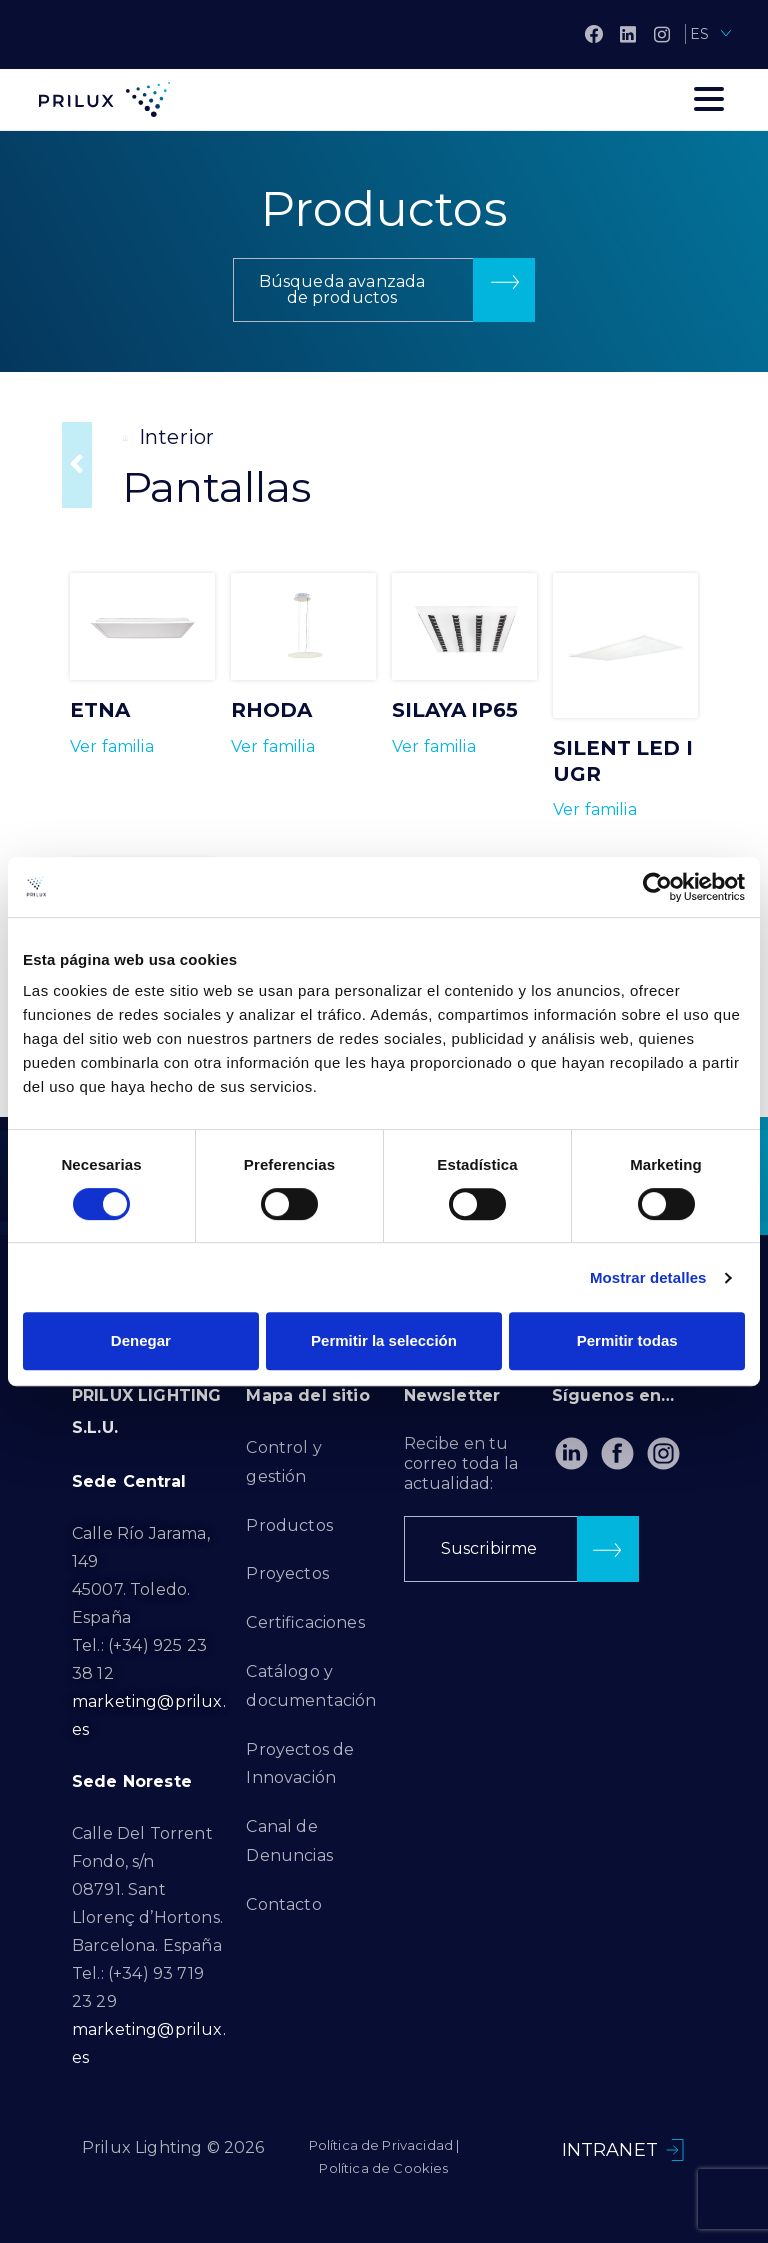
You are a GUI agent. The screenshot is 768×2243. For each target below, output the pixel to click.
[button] (384, 290)
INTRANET (610, 2150)
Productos (289, 1525)
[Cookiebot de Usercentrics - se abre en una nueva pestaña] (657, 887)
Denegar (141, 1340)
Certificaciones (305, 1622)
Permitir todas (627, 1340)
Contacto (283, 1904)
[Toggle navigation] (709, 99)
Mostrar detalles (648, 1277)
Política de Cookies (383, 2168)
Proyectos (287, 1573)
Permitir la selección (384, 1340)
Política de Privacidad (381, 2145)
